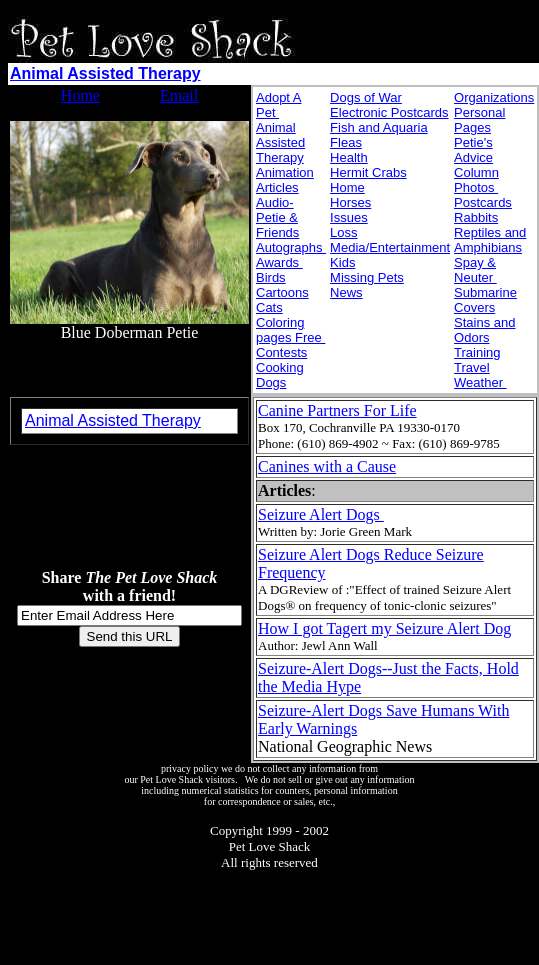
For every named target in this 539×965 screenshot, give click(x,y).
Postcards (483, 202)
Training (477, 352)
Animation (285, 172)
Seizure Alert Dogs (321, 514)
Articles (277, 187)
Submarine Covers (485, 300)
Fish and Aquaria (379, 127)
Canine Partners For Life (337, 410)
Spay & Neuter (475, 270)
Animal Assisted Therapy (105, 73)
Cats (269, 307)
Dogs (271, 382)
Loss (343, 232)
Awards (279, 262)
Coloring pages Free (290, 330)
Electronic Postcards (389, 112)
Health (349, 157)
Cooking (280, 367)
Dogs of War (366, 97)
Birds (271, 277)
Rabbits (476, 217)
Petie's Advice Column (476, 157)
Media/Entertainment (390, 247)
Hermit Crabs (368, 172)
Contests (281, 352)
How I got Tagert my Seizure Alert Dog (384, 628)
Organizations (494, 97)
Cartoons (282, 292)
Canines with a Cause (327, 466)
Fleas (346, 142)
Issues (349, 217)
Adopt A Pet (279, 105)
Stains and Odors (484, 330)
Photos (476, 187)
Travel (472, 367)
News (346, 292)
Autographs (291, 247)
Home (80, 95)
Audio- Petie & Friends (277, 217)
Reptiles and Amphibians (490, 240)
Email (179, 95)
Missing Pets (367, 277)
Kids (342, 262)
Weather (480, 382)
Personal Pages (479, 120)
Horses (350, 202)
